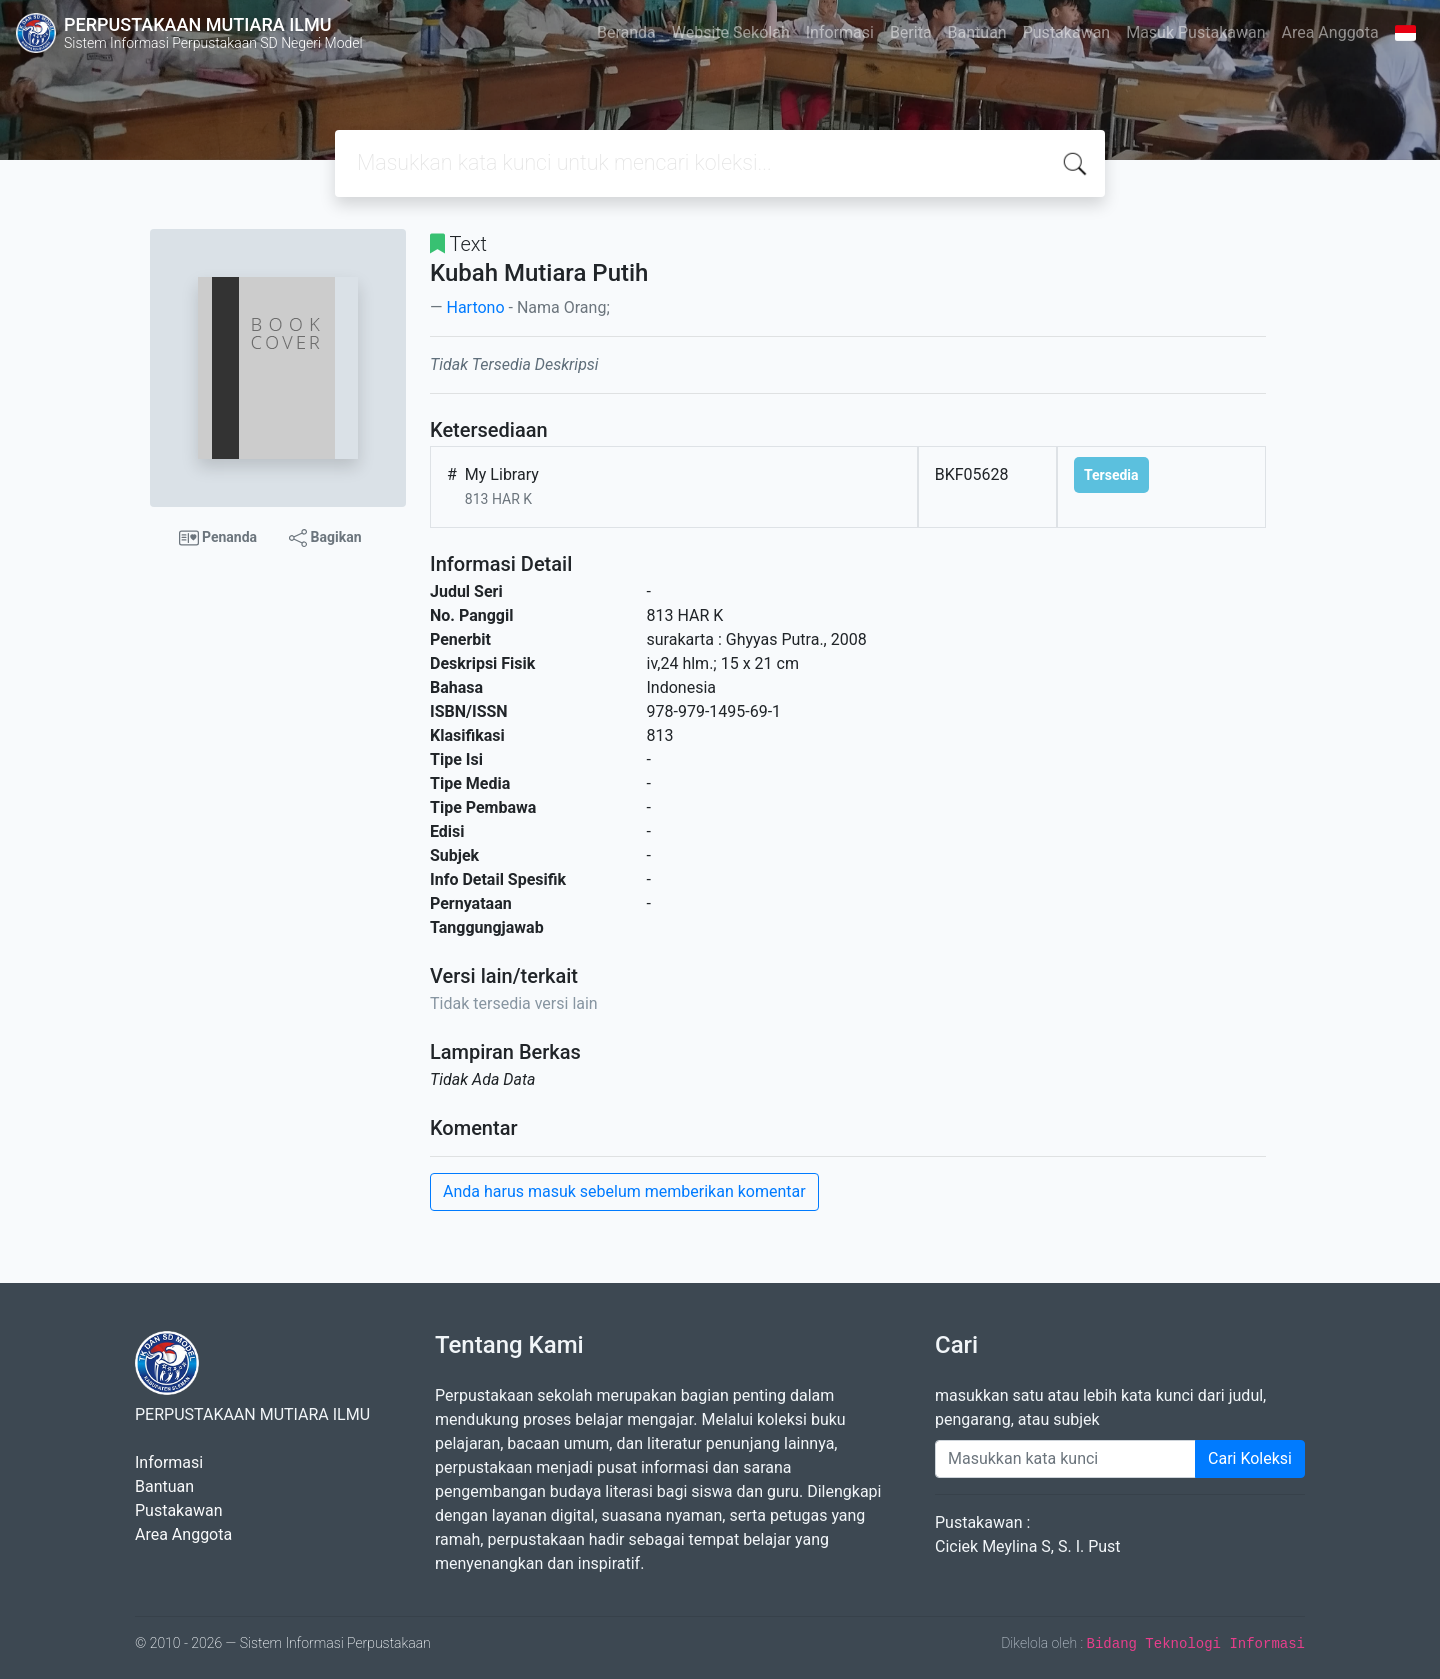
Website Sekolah (731, 32)
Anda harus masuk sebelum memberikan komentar (624, 1191)
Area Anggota (1330, 32)
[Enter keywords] (1065, 1459)
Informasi (840, 32)
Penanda (218, 538)
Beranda (626, 32)
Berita (911, 32)
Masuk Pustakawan (1195, 32)
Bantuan (977, 32)
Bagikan (325, 538)
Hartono (475, 307)
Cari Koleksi (1250, 1458)
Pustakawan (1066, 32)
